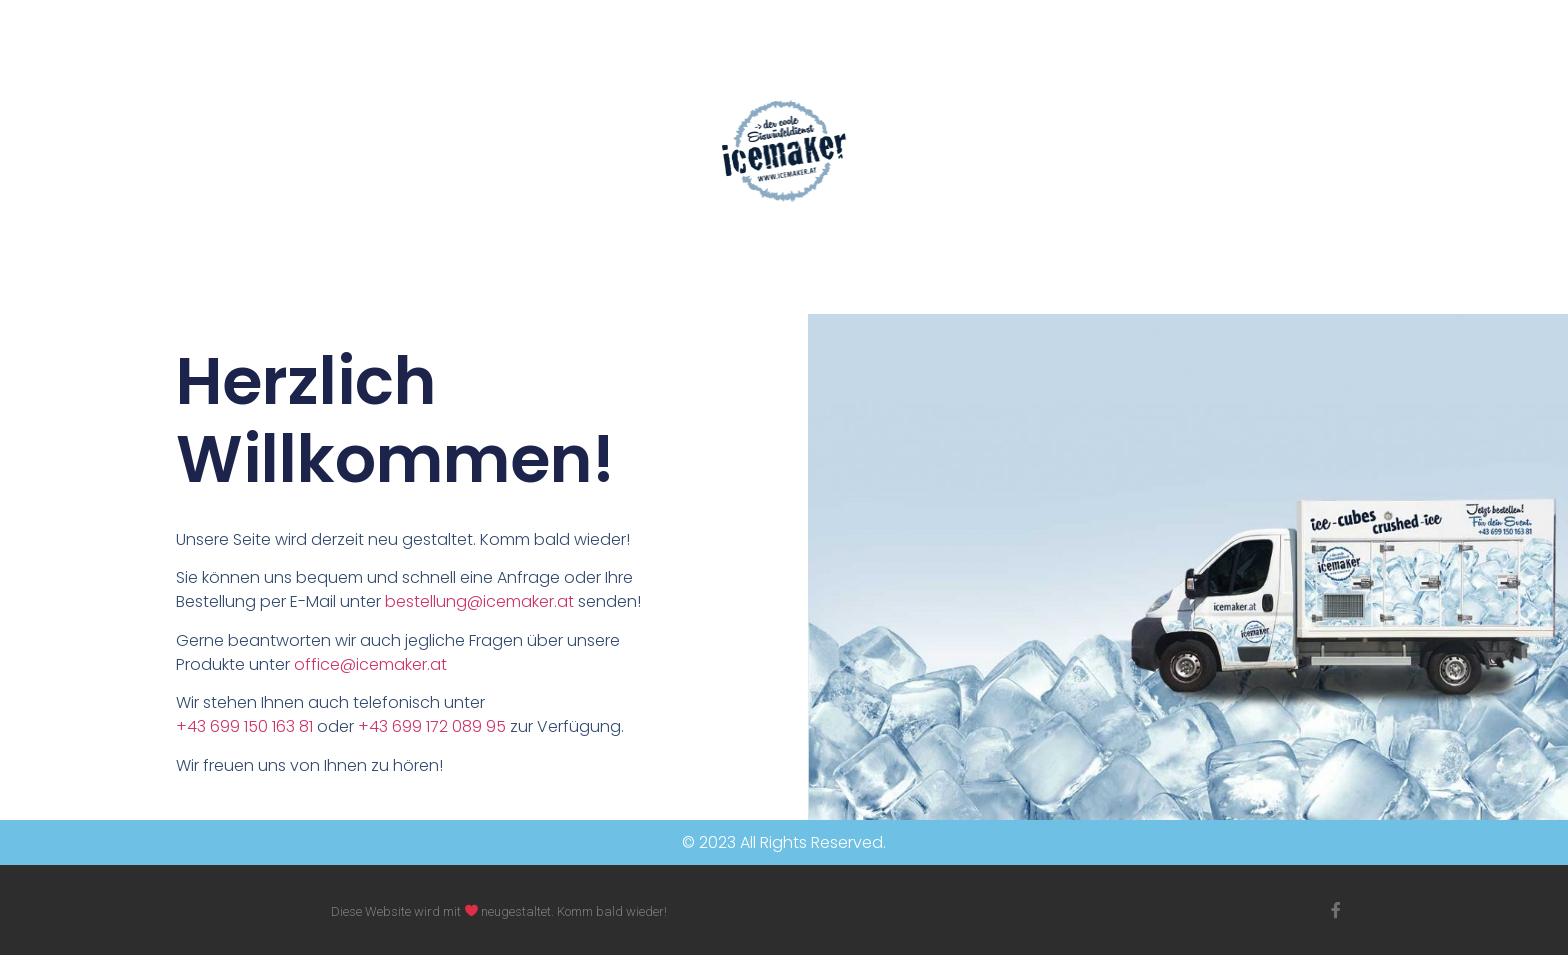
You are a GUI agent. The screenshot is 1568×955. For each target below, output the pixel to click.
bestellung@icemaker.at (479, 601)
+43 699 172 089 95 (432, 726)
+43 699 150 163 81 (244, 726)
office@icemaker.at (370, 664)
